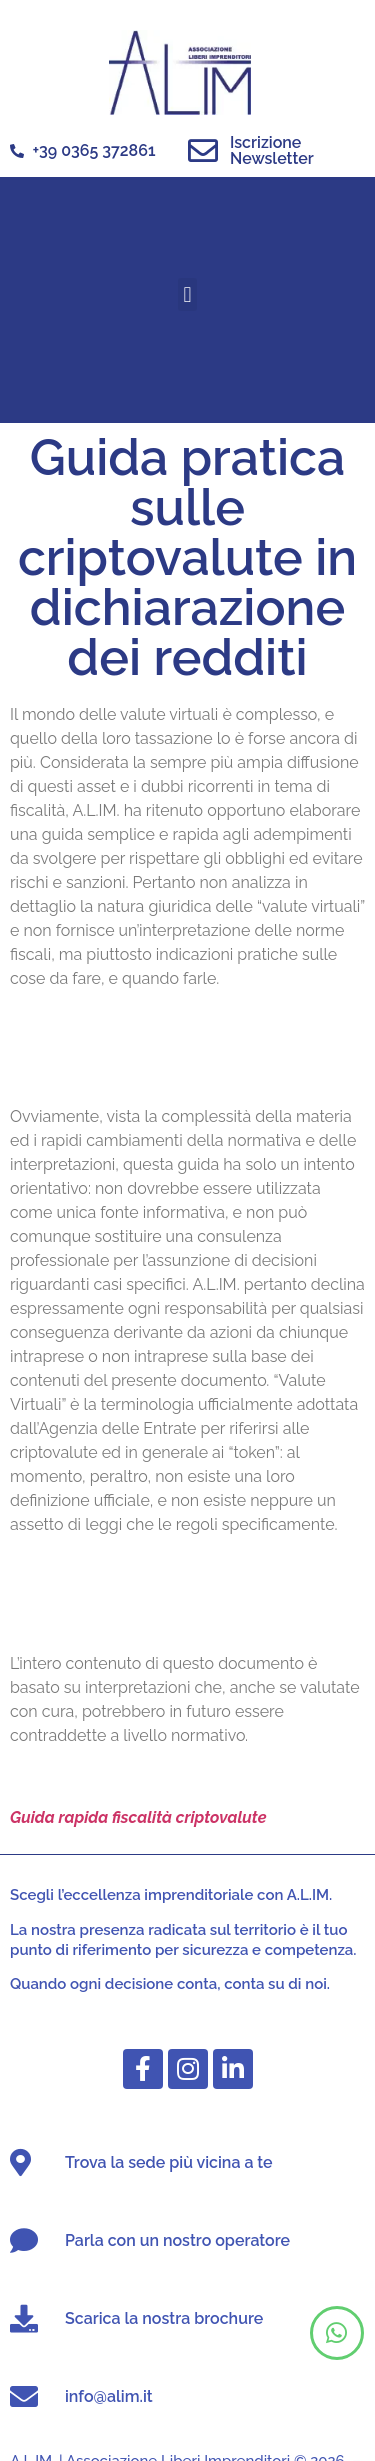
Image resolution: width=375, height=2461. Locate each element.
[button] (187, 294)
